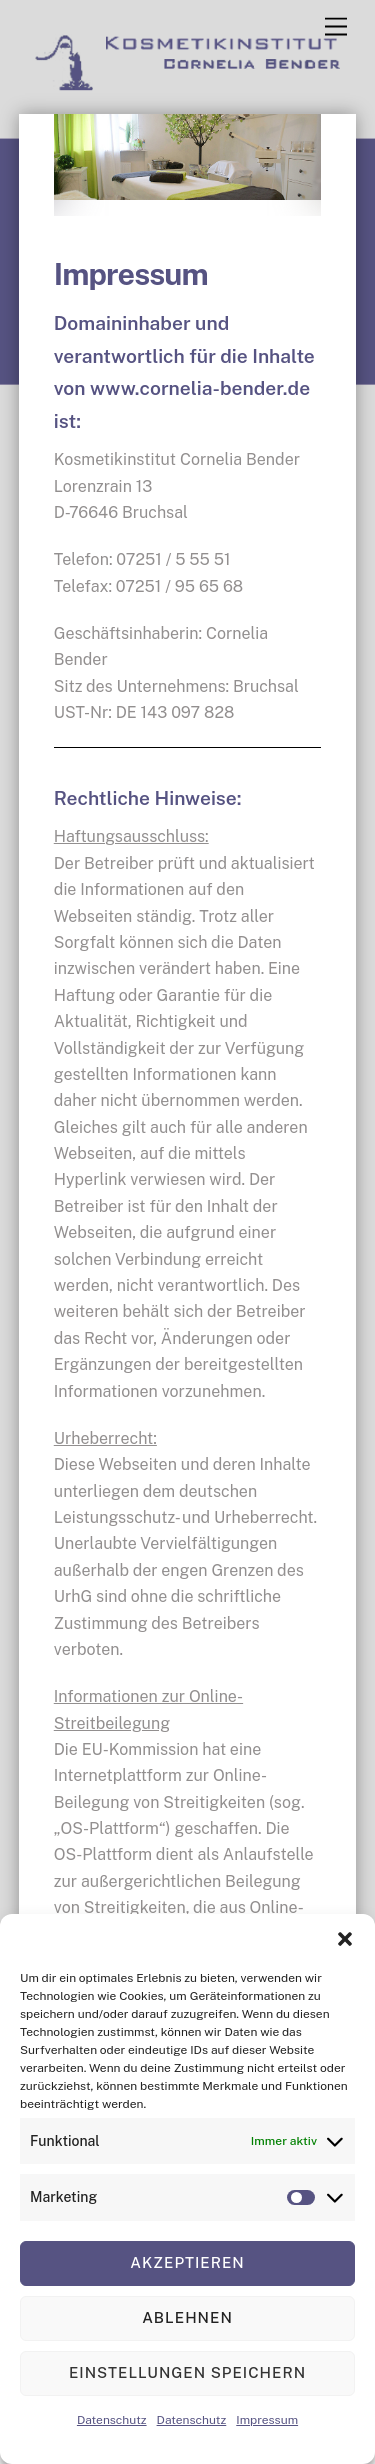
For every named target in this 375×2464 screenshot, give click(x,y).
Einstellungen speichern (187, 2372)
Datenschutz (112, 2420)
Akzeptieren (187, 2262)
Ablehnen (187, 2317)
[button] (345, 1939)
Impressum (267, 2420)
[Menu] (336, 27)
